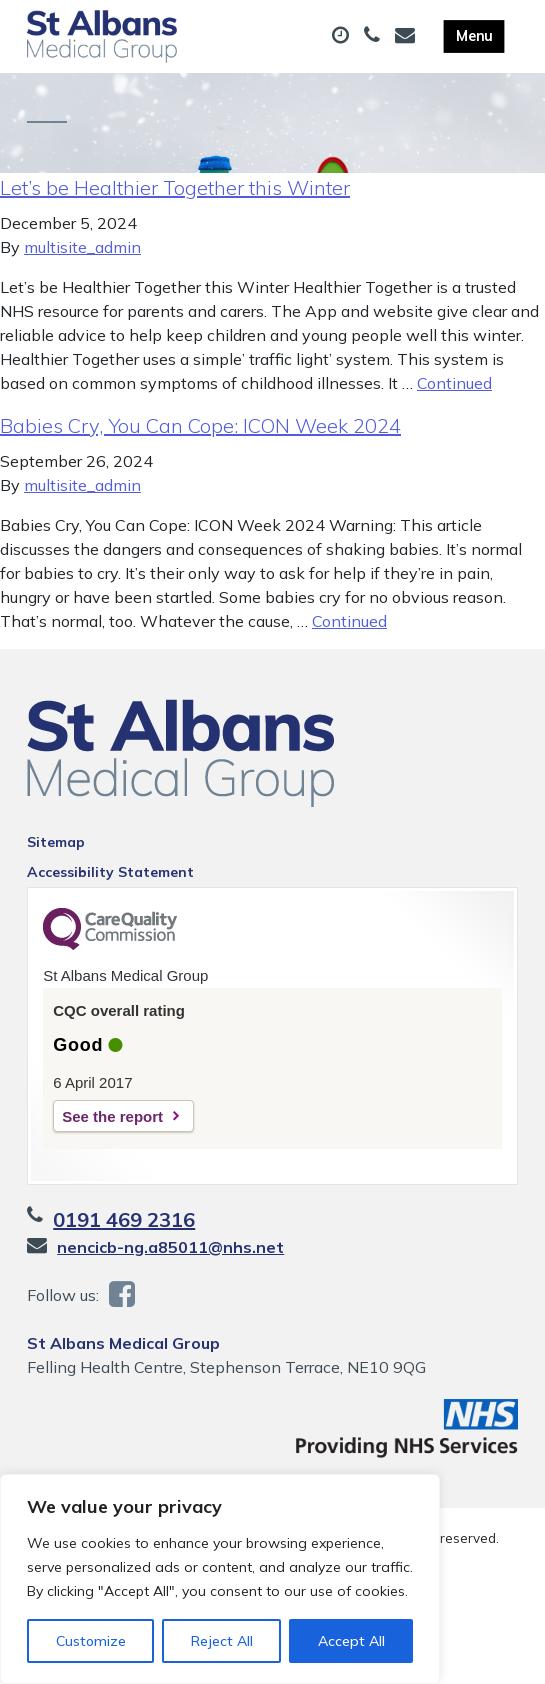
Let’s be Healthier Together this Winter (175, 187)
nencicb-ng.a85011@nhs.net (170, 1247)
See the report (112, 1116)
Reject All (222, 1641)
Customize (91, 1641)
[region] (220, 1579)
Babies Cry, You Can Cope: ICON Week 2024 (200, 425)
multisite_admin (82, 247)
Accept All (351, 1641)
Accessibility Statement (110, 872)
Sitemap (56, 842)
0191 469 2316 (124, 1219)
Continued (454, 383)
